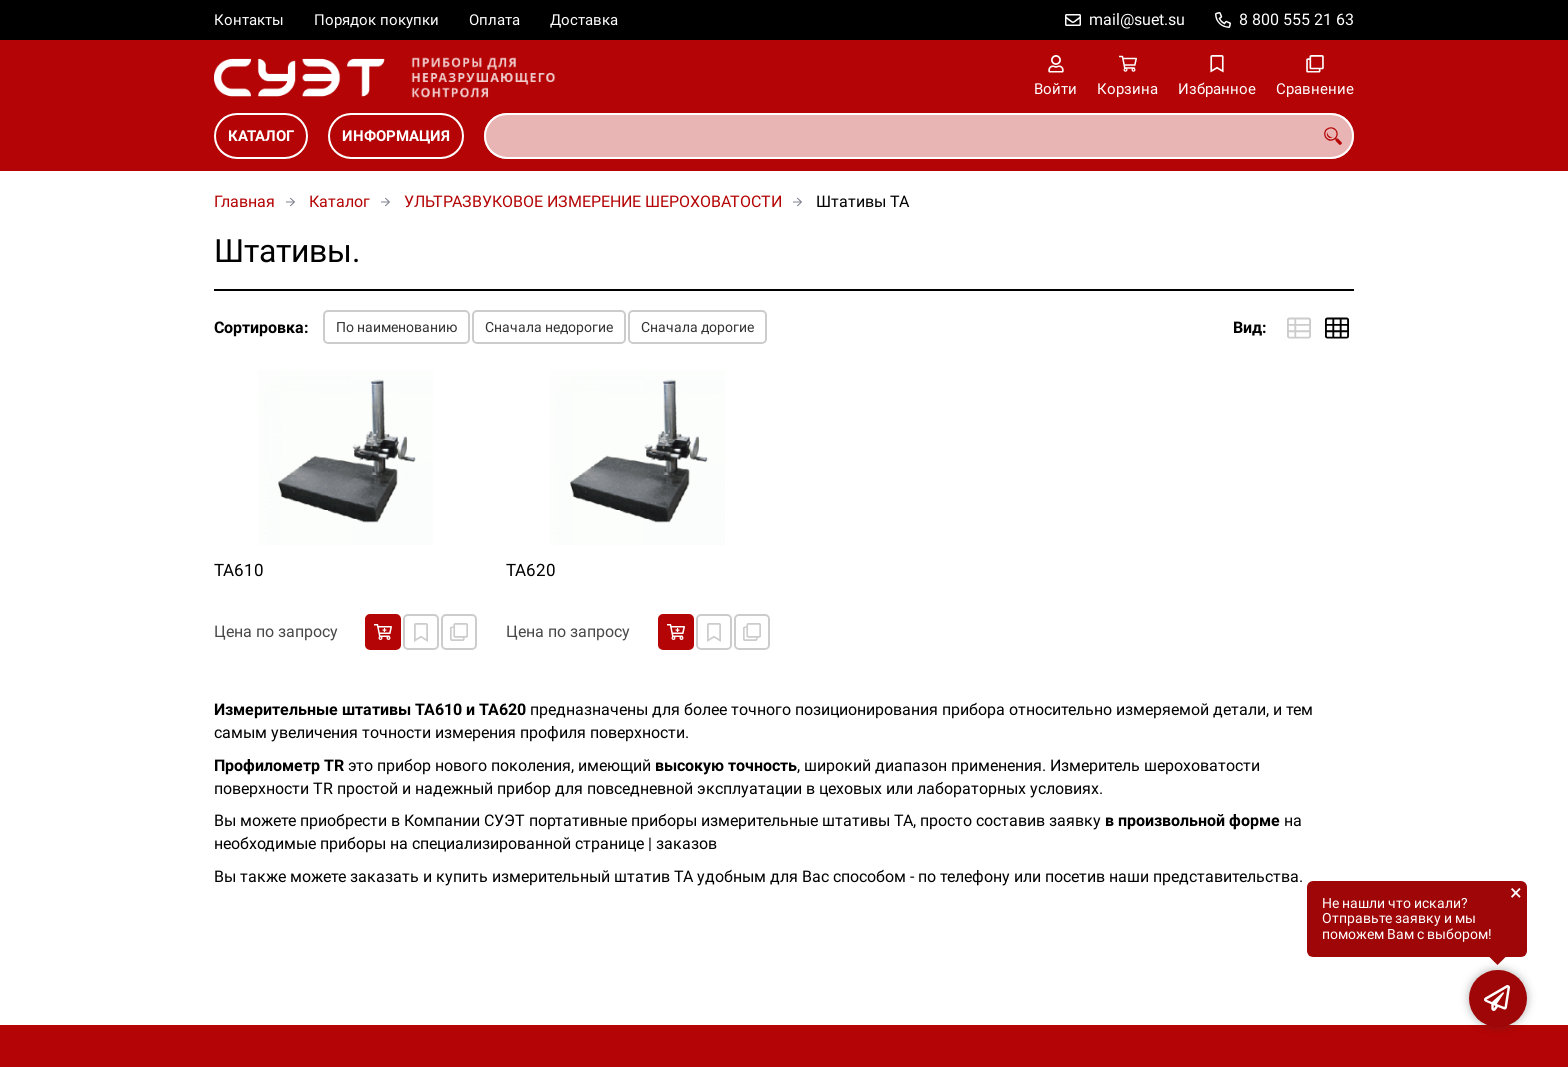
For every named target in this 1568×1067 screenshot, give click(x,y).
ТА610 (239, 570)
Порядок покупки (376, 20)
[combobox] (919, 136)
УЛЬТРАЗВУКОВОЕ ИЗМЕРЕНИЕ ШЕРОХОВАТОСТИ (593, 201)
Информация (396, 136)
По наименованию (396, 327)
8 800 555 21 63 (1296, 19)
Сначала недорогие (549, 327)
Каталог (261, 136)
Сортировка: (261, 327)
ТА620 (531, 570)
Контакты (249, 20)
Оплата (494, 20)
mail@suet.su (1137, 19)
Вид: (1250, 327)
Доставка (584, 20)
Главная (244, 201)
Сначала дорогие (697, 327)
